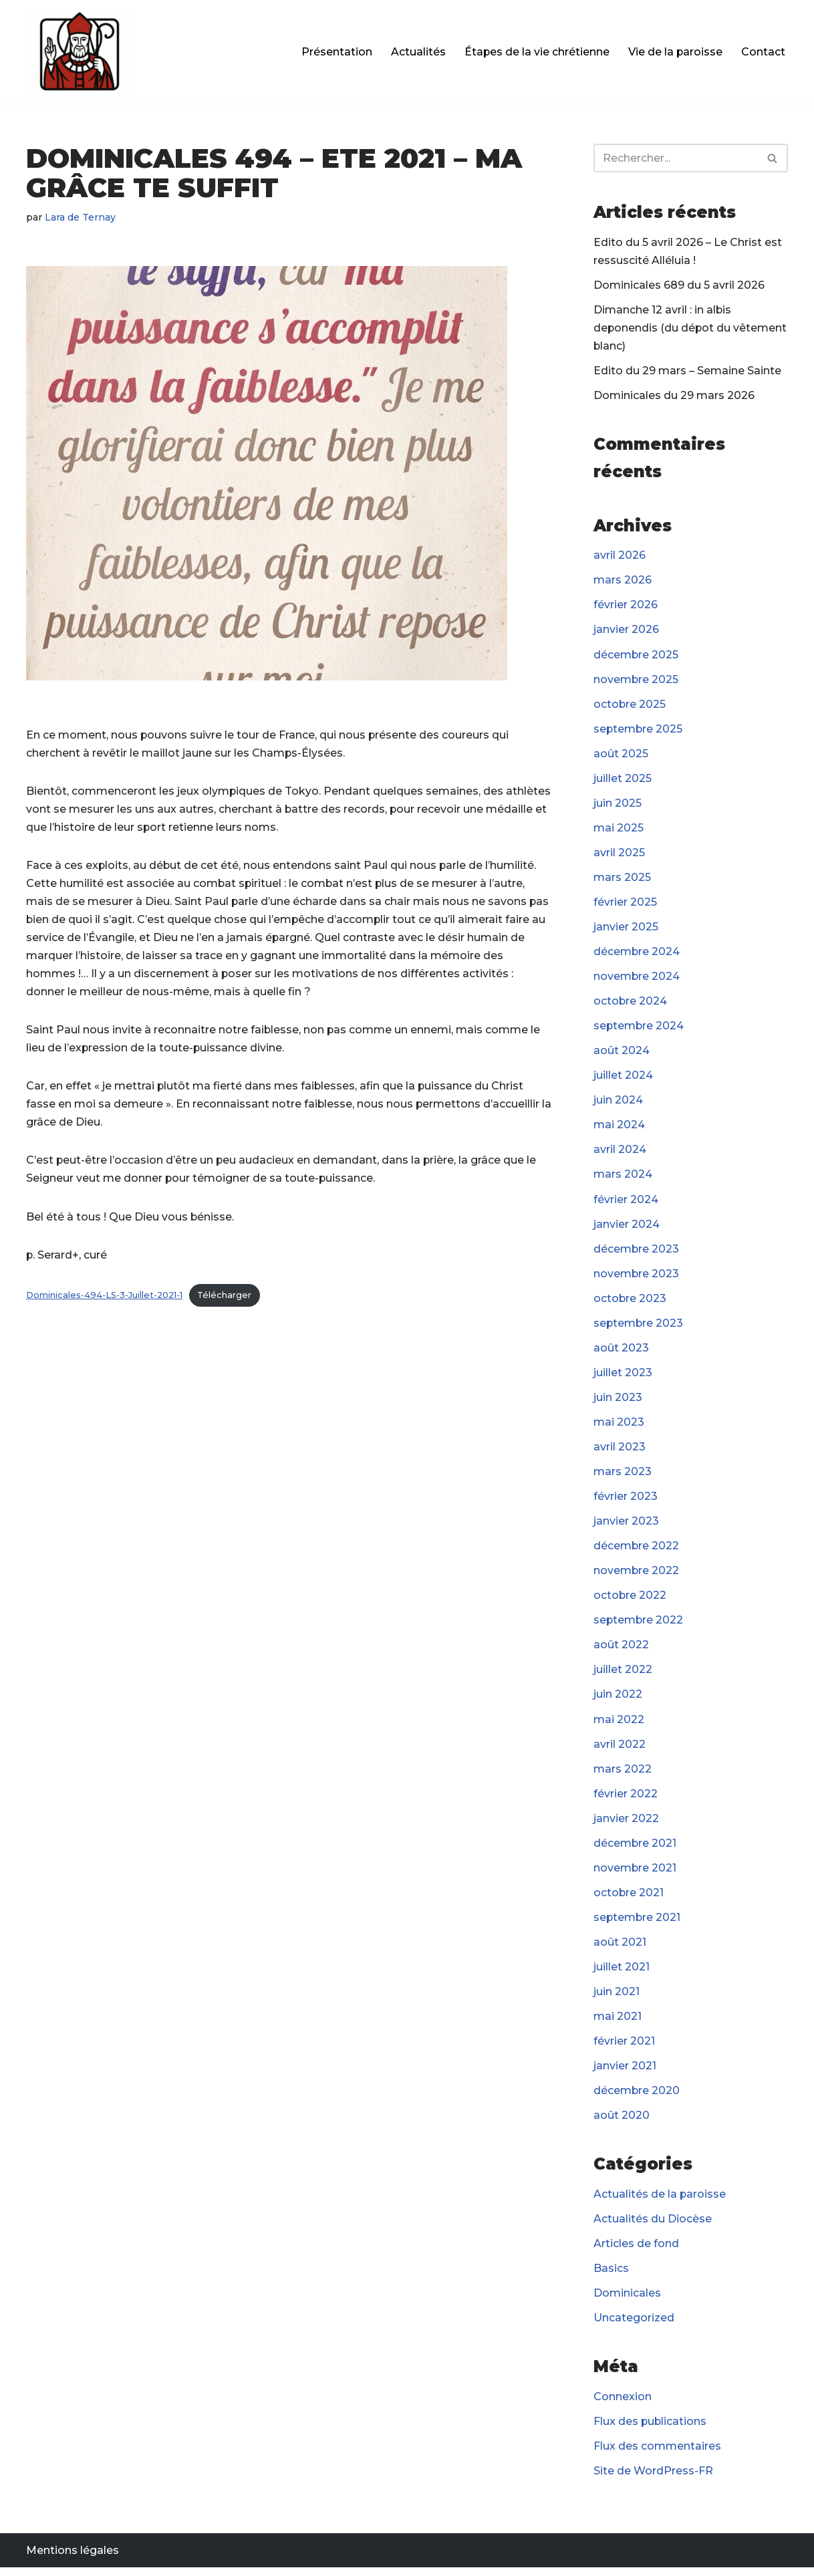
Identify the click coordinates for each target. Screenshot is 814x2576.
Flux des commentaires (657, 2454)
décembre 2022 (636, 1550)
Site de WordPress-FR (653, 2478)
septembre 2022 (638, 1625)
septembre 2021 (637, 1923)
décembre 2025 (636, 656)
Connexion (622, 2404)
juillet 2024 (623, 1078)
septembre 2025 (638, 730)
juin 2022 (617, 1700)
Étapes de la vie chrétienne (536, 51)
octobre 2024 (630, 1003)
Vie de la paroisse (675, 51)
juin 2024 (618, 1103)
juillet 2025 (622, 780)
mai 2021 (617, 2023)
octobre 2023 (630, 1302)
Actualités (417, 51)
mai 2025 (618, 829)
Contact (763, 51)
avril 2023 (619, 1451)
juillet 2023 (622, 1376)
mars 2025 (622, 879)
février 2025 (625, 904)
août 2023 (621, 1351)
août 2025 (620, 755)
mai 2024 (619, 1128)
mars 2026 (622, 581)
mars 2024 (622, 1178)
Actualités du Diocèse (652, 2226)
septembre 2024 (639, 1028)
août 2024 (621, 1053)
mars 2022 (622, 1774)
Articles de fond (636, 2250)
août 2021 (619, 1948)
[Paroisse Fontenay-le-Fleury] (79, 52)
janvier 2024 (626, 1227)
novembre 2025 (636, 680)
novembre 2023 (636, 1277)
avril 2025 (619, 854)
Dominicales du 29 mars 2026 (674, 396)
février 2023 (625, 1501)
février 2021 (624, 2047)
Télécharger (224, 1297)
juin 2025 (617, 805)
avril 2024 (619, 1152)
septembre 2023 (638, 1327)
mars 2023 (622, 1476)
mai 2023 (618, 1426)
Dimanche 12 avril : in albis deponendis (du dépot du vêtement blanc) (690, 328)
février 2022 (625, 1799)
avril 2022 (619, 1749)
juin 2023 (617, 1401)
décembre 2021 (635, 1849)
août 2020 (621, 2122)
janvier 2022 (626, 1823)
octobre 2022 (630, 1600)
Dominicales (627, 2300)
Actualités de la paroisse (659, 2201)
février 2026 (625, 606)
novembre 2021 (635, 1873)
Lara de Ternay (80, 217)
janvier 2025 (625, 929)
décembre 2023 (636, 1252)
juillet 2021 (621, 1973)
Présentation (335, 51)
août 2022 (621, 1650)
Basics (611, 2275)
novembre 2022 (636, 1575)
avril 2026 (619, 556)
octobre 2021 (628, 1898)
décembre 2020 (636, 2097)
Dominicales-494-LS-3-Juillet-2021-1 (104, 1297)
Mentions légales (72, 2559)
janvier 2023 (626, 1525)
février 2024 (625, 1202)
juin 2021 (616, 1998)
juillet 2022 (622, 1674)
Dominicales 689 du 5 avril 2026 (679, 285)
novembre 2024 (636, 979)
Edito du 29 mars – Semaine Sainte (687, 371)
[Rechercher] (675, 158)
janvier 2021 (624, 2072)
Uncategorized (633, 2325)
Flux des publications (650, 2429)
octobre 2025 (629, 705)
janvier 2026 (626, 630)
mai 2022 (618, 1724)
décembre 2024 (636, 954)
